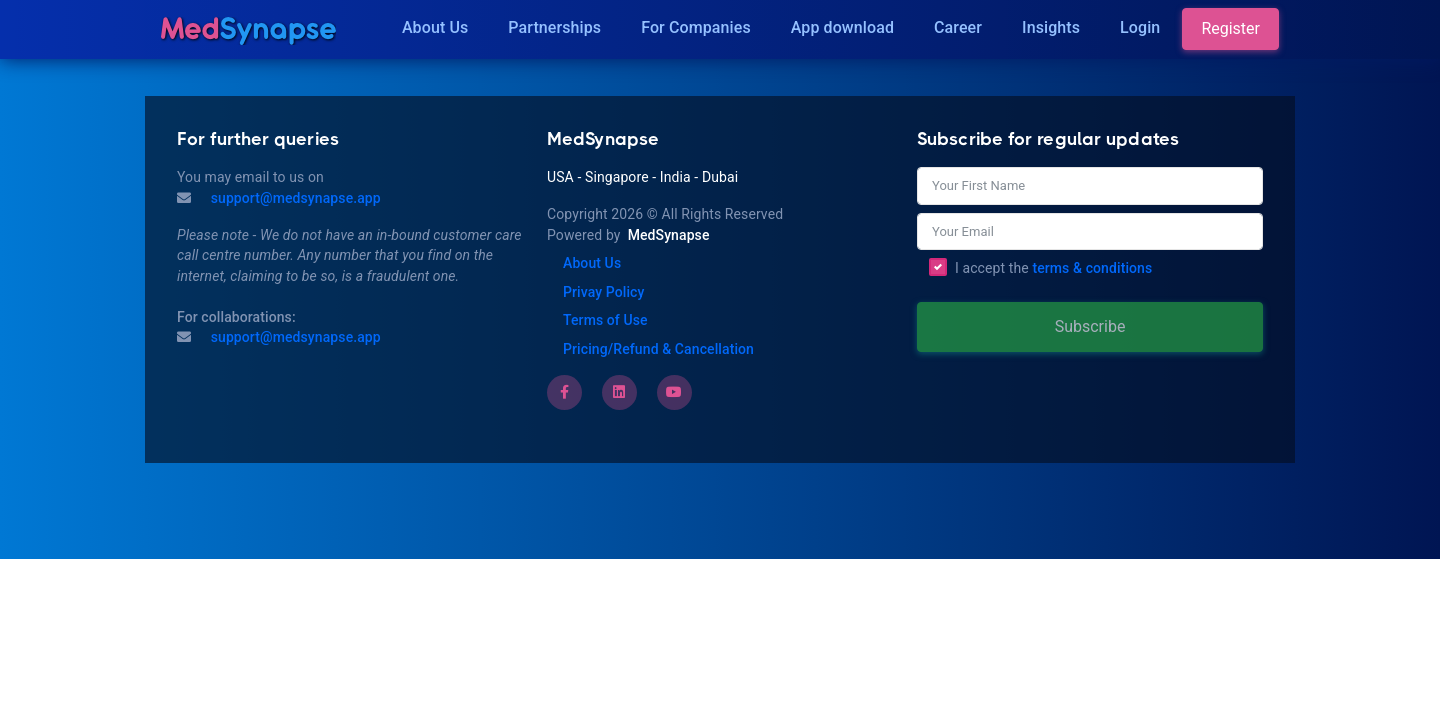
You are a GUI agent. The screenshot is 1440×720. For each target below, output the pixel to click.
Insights (1051, 27)
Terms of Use (605, 320)
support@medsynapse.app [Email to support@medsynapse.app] (294, 337)
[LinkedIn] (619, 392)
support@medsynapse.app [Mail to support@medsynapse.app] (294, 198)
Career (958, 27)
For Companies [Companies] (696, 27)
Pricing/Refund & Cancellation (658, 349)
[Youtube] (674, 392)
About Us (435, 27)
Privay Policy (603, 292)
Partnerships (554, 27)
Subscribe (1090, 326)
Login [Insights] (1140, 27)
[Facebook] (564, 392)
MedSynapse (669, 235)
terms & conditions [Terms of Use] (1092, 268)
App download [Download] (842, 27)
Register (1230, 28)
